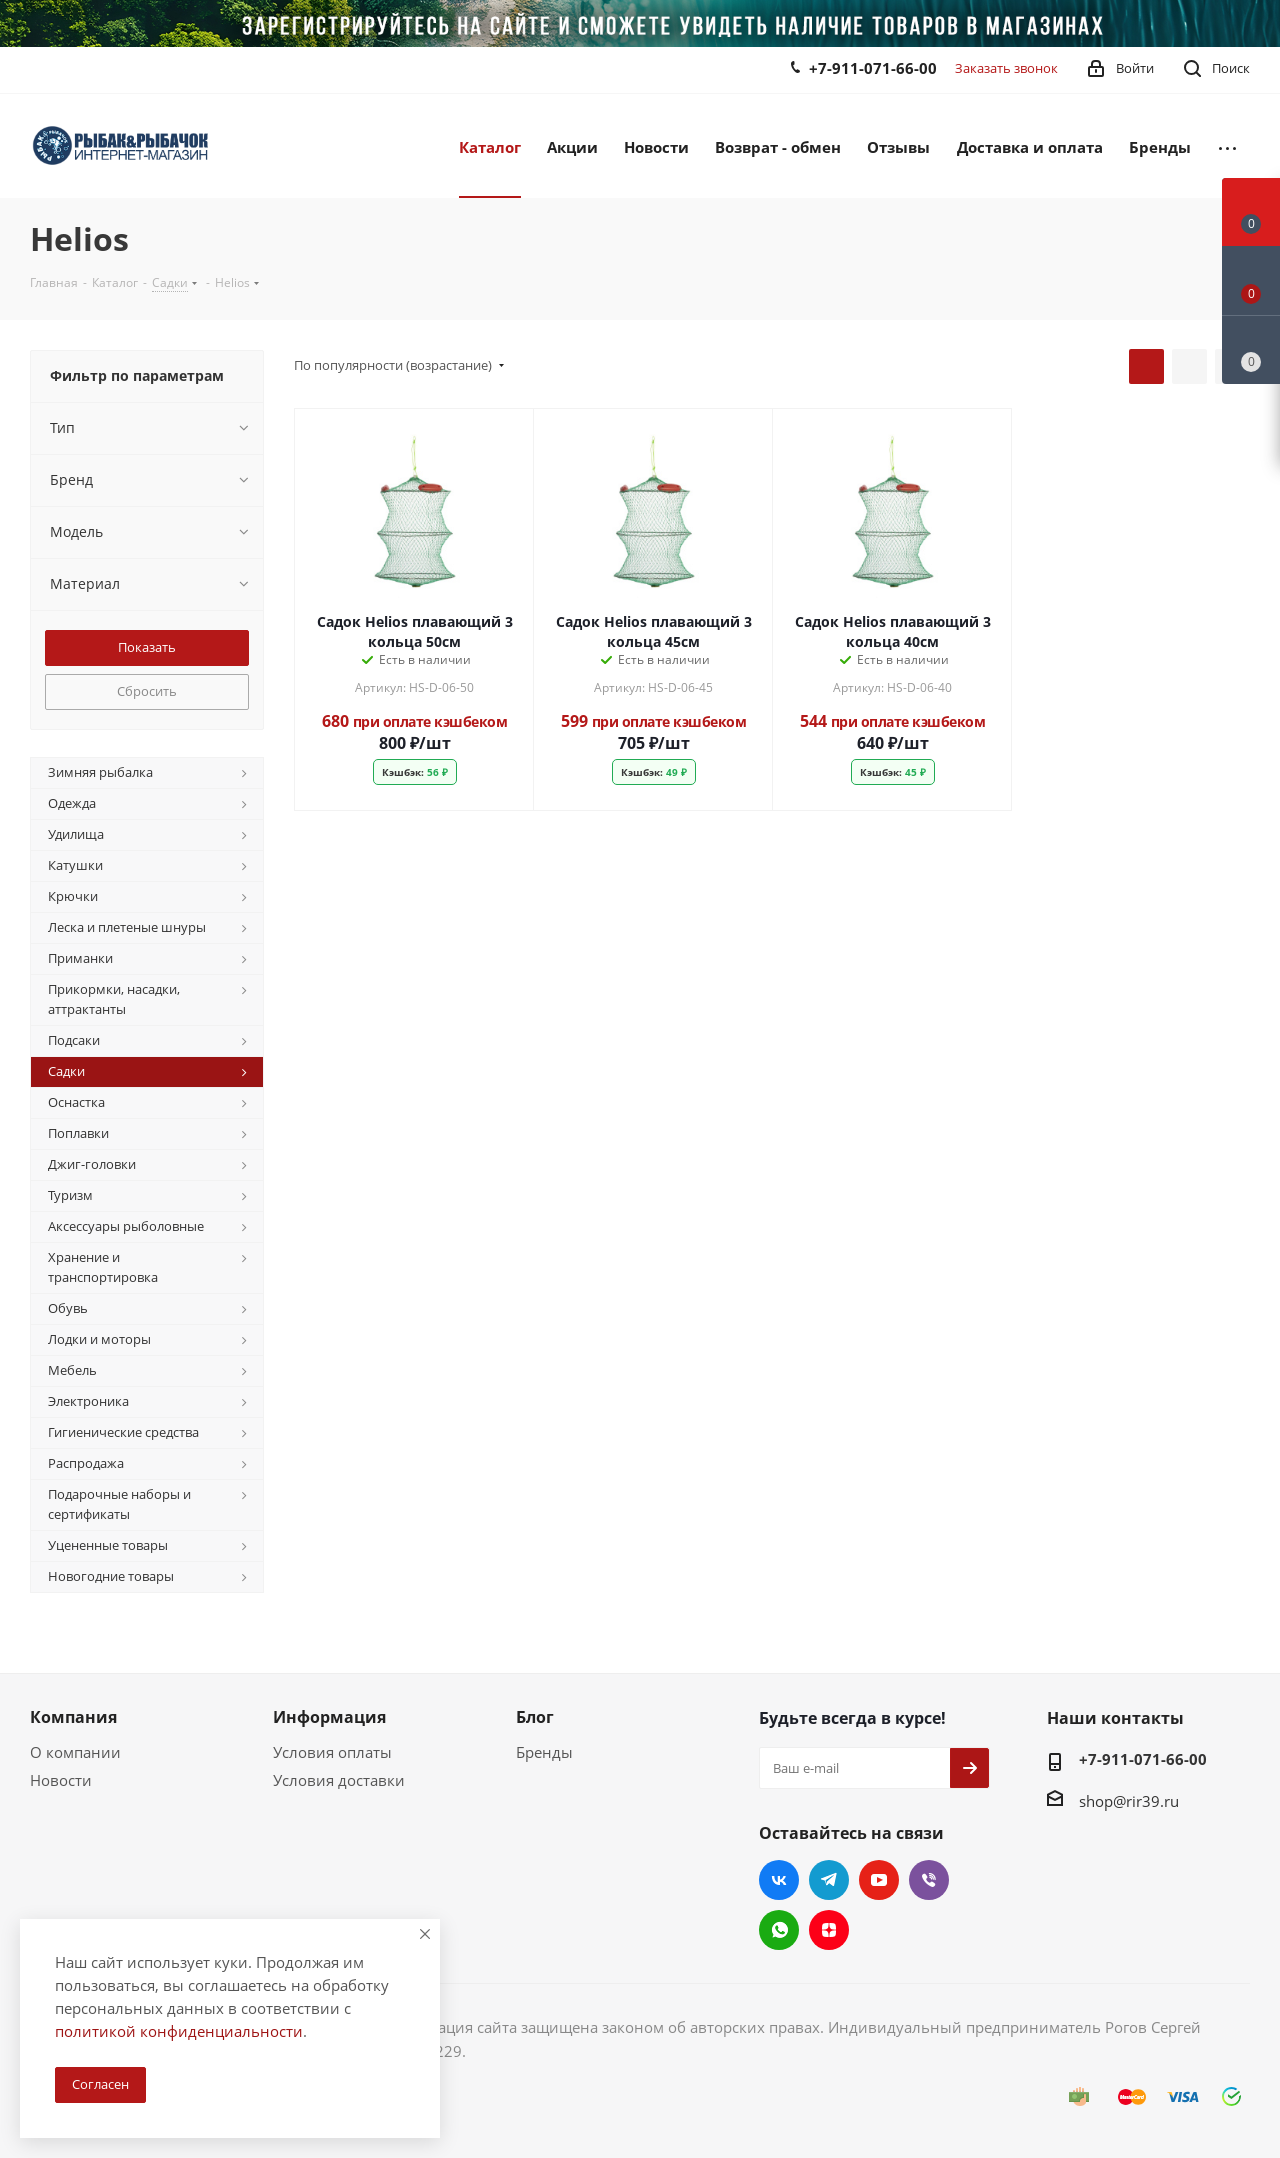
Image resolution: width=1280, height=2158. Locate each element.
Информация (329, 1717)
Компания (73, 1717)
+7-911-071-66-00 (873, 68)
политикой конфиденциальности (179, 2031)
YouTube (879, 1880)
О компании (75, 1752)
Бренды (544, 1752)
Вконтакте (779, 1880)
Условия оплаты (332, 1752)
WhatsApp (779, 1930)
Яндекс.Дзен (829, 1930)
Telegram (829, 1880)
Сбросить (147, 691)
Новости (61, 1780)
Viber (929, 1880)
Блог (535, 1717)
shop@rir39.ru (1129, 1801)
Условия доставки (339, 1780)
